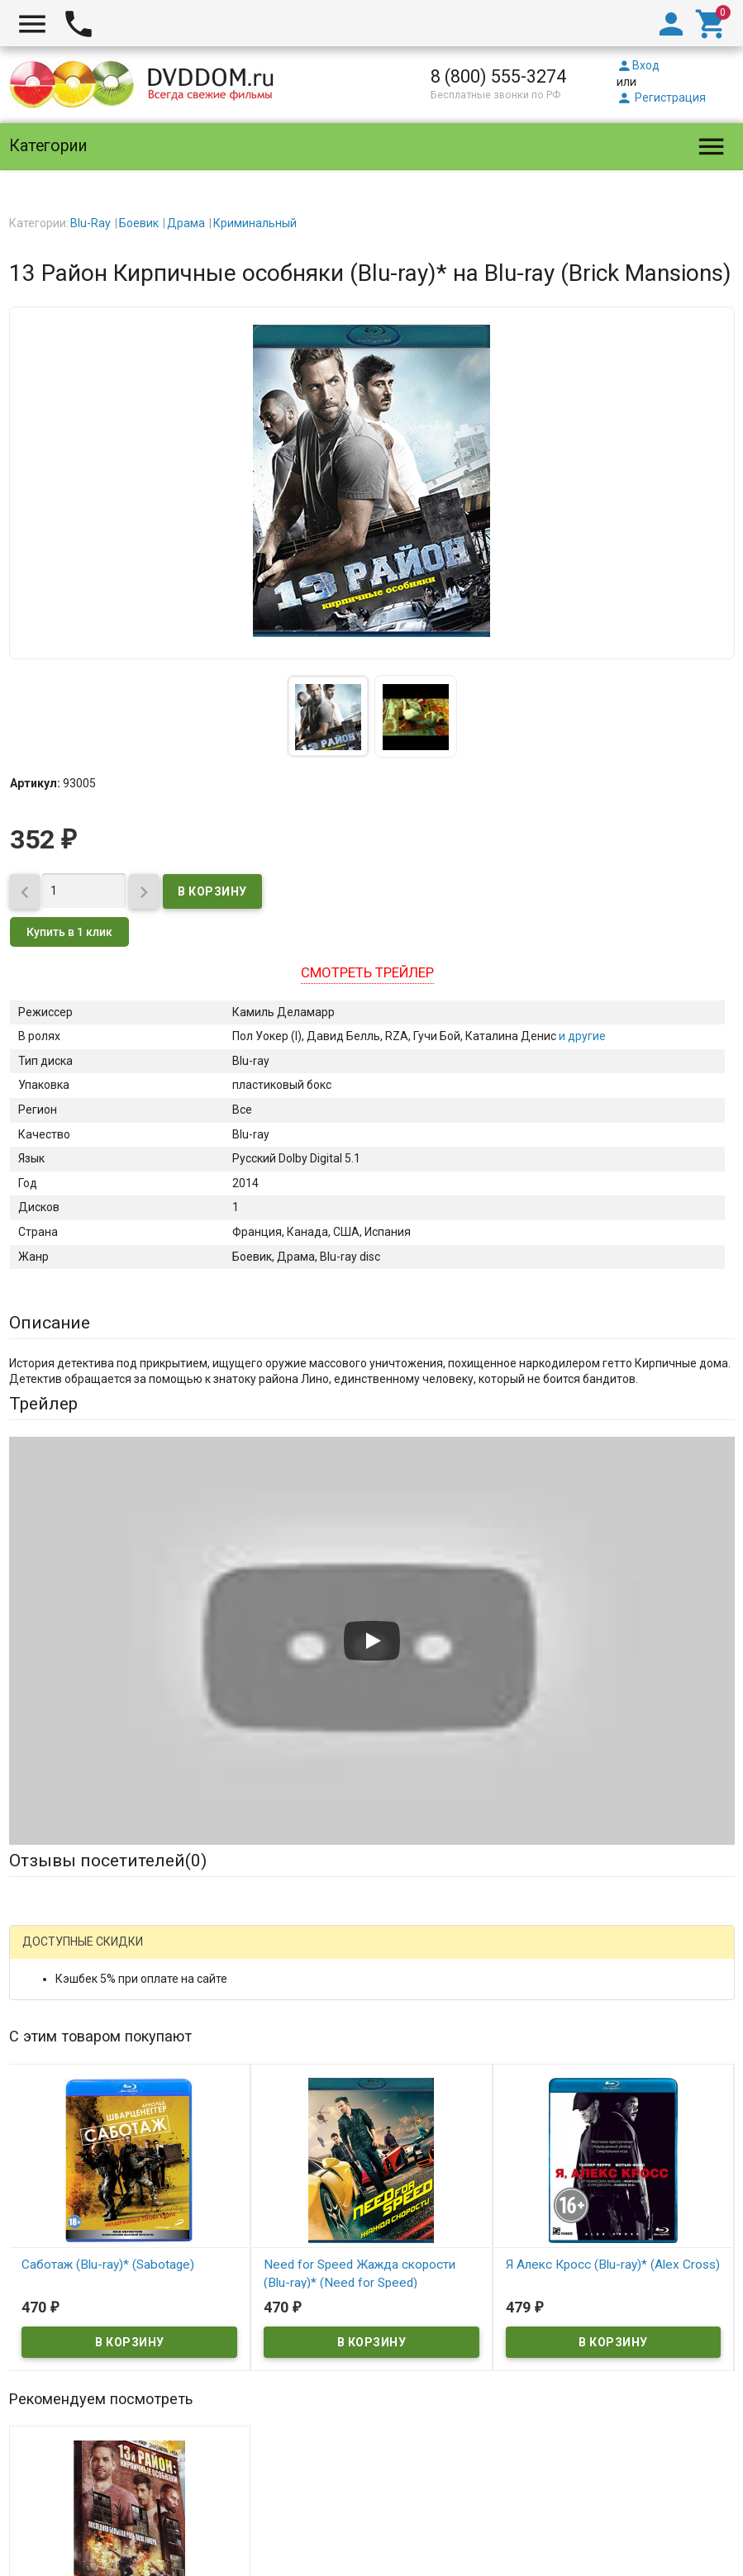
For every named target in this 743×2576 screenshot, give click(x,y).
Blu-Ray (90, 223)
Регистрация (661, 97)
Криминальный (255, 223)
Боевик (139, 223)
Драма (186, 223)
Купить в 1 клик (69, 932)
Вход (638, 65)
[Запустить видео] (372, 1641)
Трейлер (43, 1404)
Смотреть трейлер (367, 972)
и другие (581, 1036)
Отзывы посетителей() (108, 1860)
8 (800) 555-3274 (498, 76)
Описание (49, 1323)
